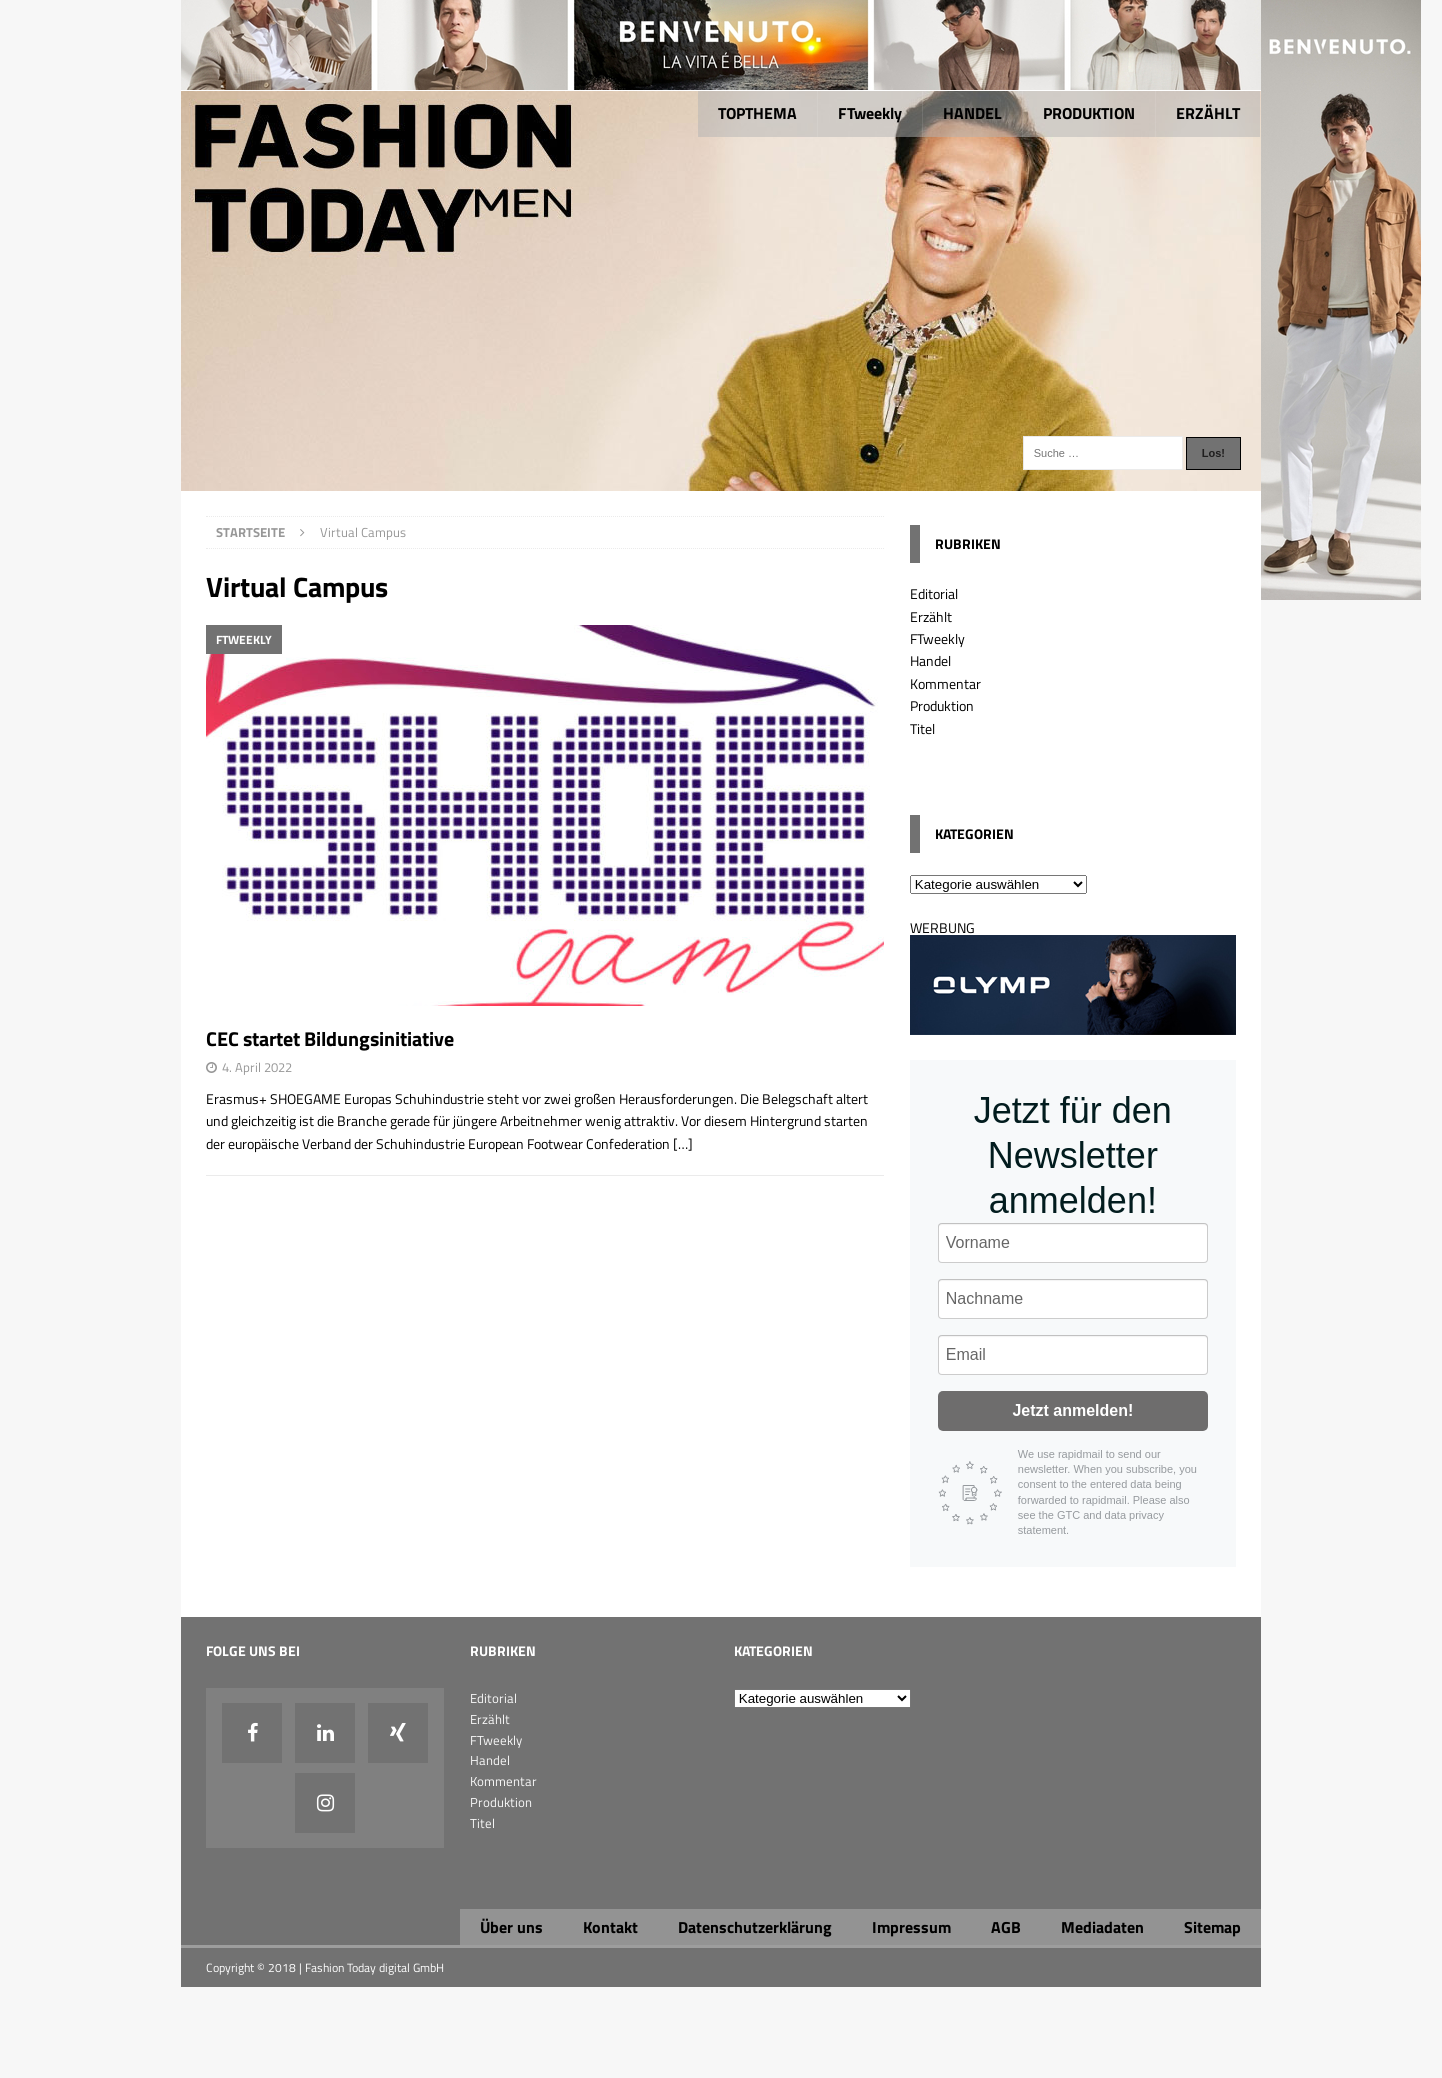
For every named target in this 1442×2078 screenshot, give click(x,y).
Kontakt (610, 1927)
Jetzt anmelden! (1072, 1410)
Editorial (934, 593)
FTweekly (870, 113)
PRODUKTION (1089, 113)
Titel (922, 728)
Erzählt (931, 616)
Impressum (911, 1927)
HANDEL (972, 113)
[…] (683, 1143)
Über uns (511, 1927)
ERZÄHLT (1208, 113)
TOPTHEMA (757, 113)
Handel (930, 660)
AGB (1006, 1927)
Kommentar (945, 683)
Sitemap (1212, 1927)
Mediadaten (1102, 1927)
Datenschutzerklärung (755, 1927)
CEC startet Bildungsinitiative (330, 1038)
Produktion (942, 705)
